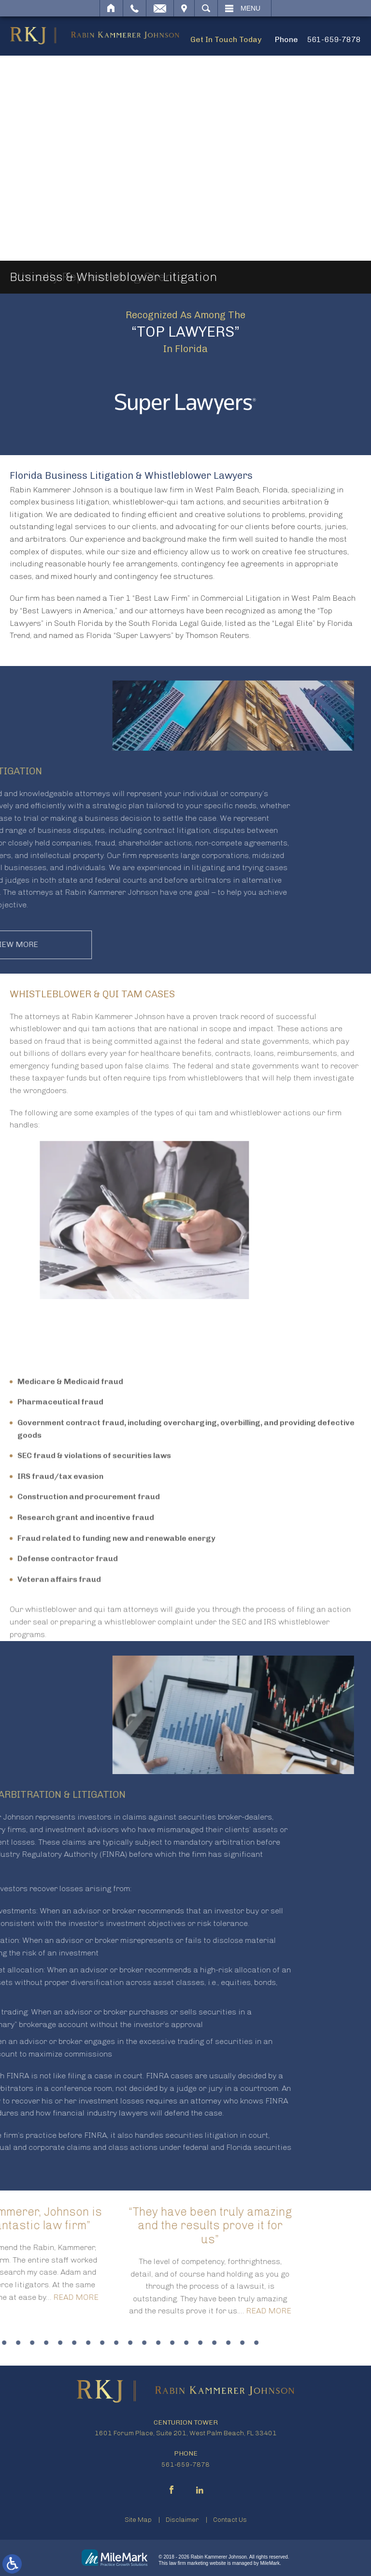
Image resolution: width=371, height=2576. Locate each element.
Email (159, 8)
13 (18, 2342)
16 (60, 2342)
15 (46, 2342)
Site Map (138, 2520)
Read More (142, 2310)
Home (111, 8)
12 (4, 2342)
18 (88, 2342)
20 (116, 2342)
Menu (250, 8)
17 (74, 2342)
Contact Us (230, 2520)
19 (102, 2342)
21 (130, 2342)
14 (32, 2342)
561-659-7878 (334, 39)
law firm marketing (188, 2563)
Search (206, 8)
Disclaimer (182, 2520)
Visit (184, 8)
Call (134, 8)
